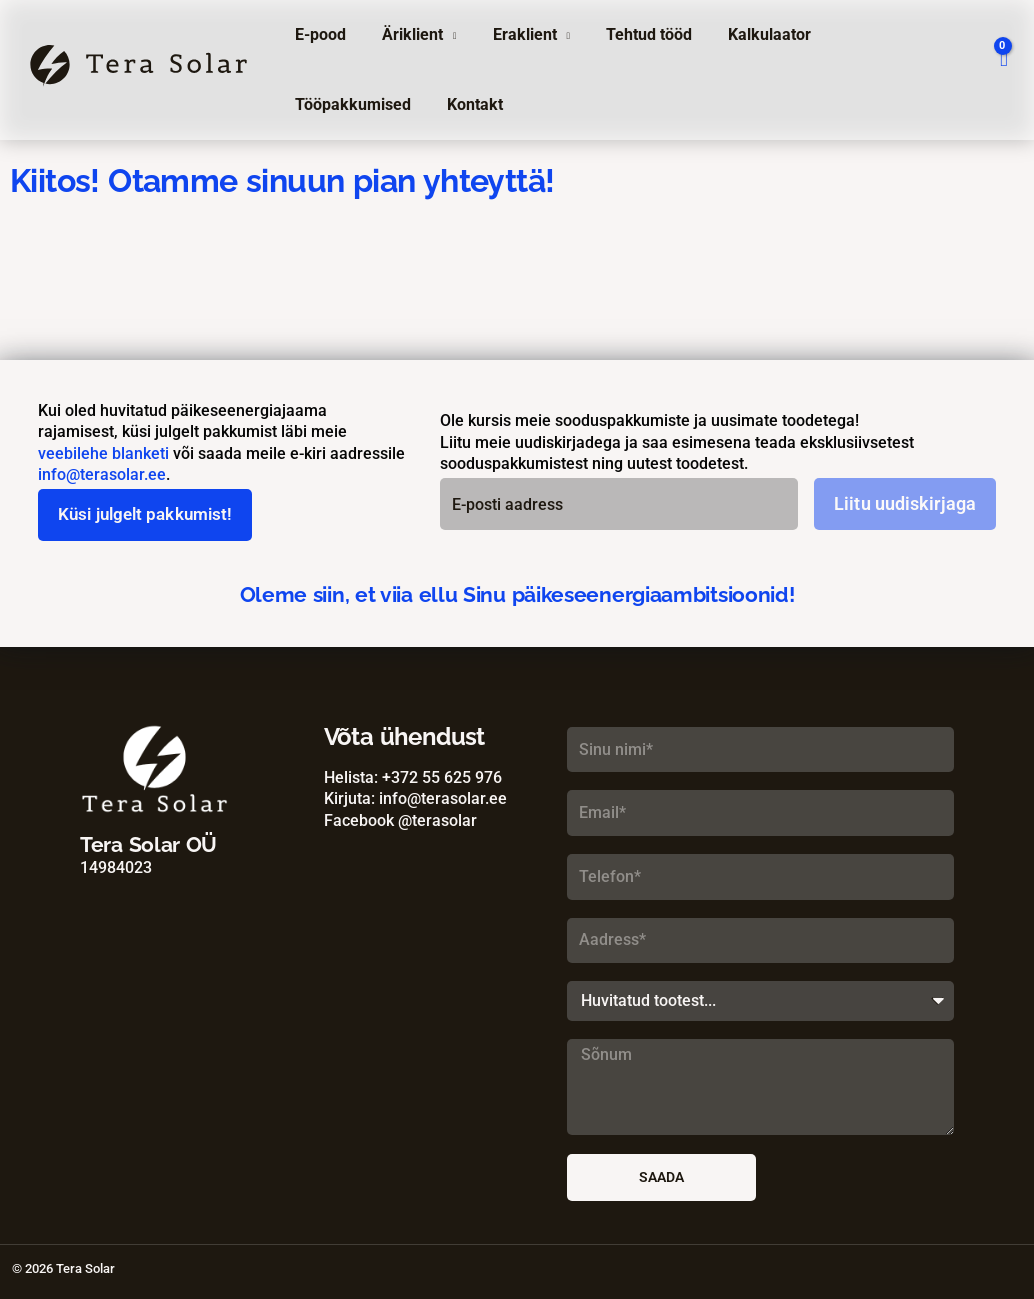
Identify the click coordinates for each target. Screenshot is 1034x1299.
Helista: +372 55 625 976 (413, 777)
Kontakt (321, 104)
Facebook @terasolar (400, 820)
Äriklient (406, 34)
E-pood (318, 34)
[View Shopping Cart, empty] (1003, 70)
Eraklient (515, 34)
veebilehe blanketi (103, 453)
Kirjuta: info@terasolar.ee (415, 799)
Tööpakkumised (883, 34)
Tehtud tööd (635, 34)
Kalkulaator (751, 34)
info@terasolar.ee (102, 474)
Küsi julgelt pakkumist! (151, 515)
